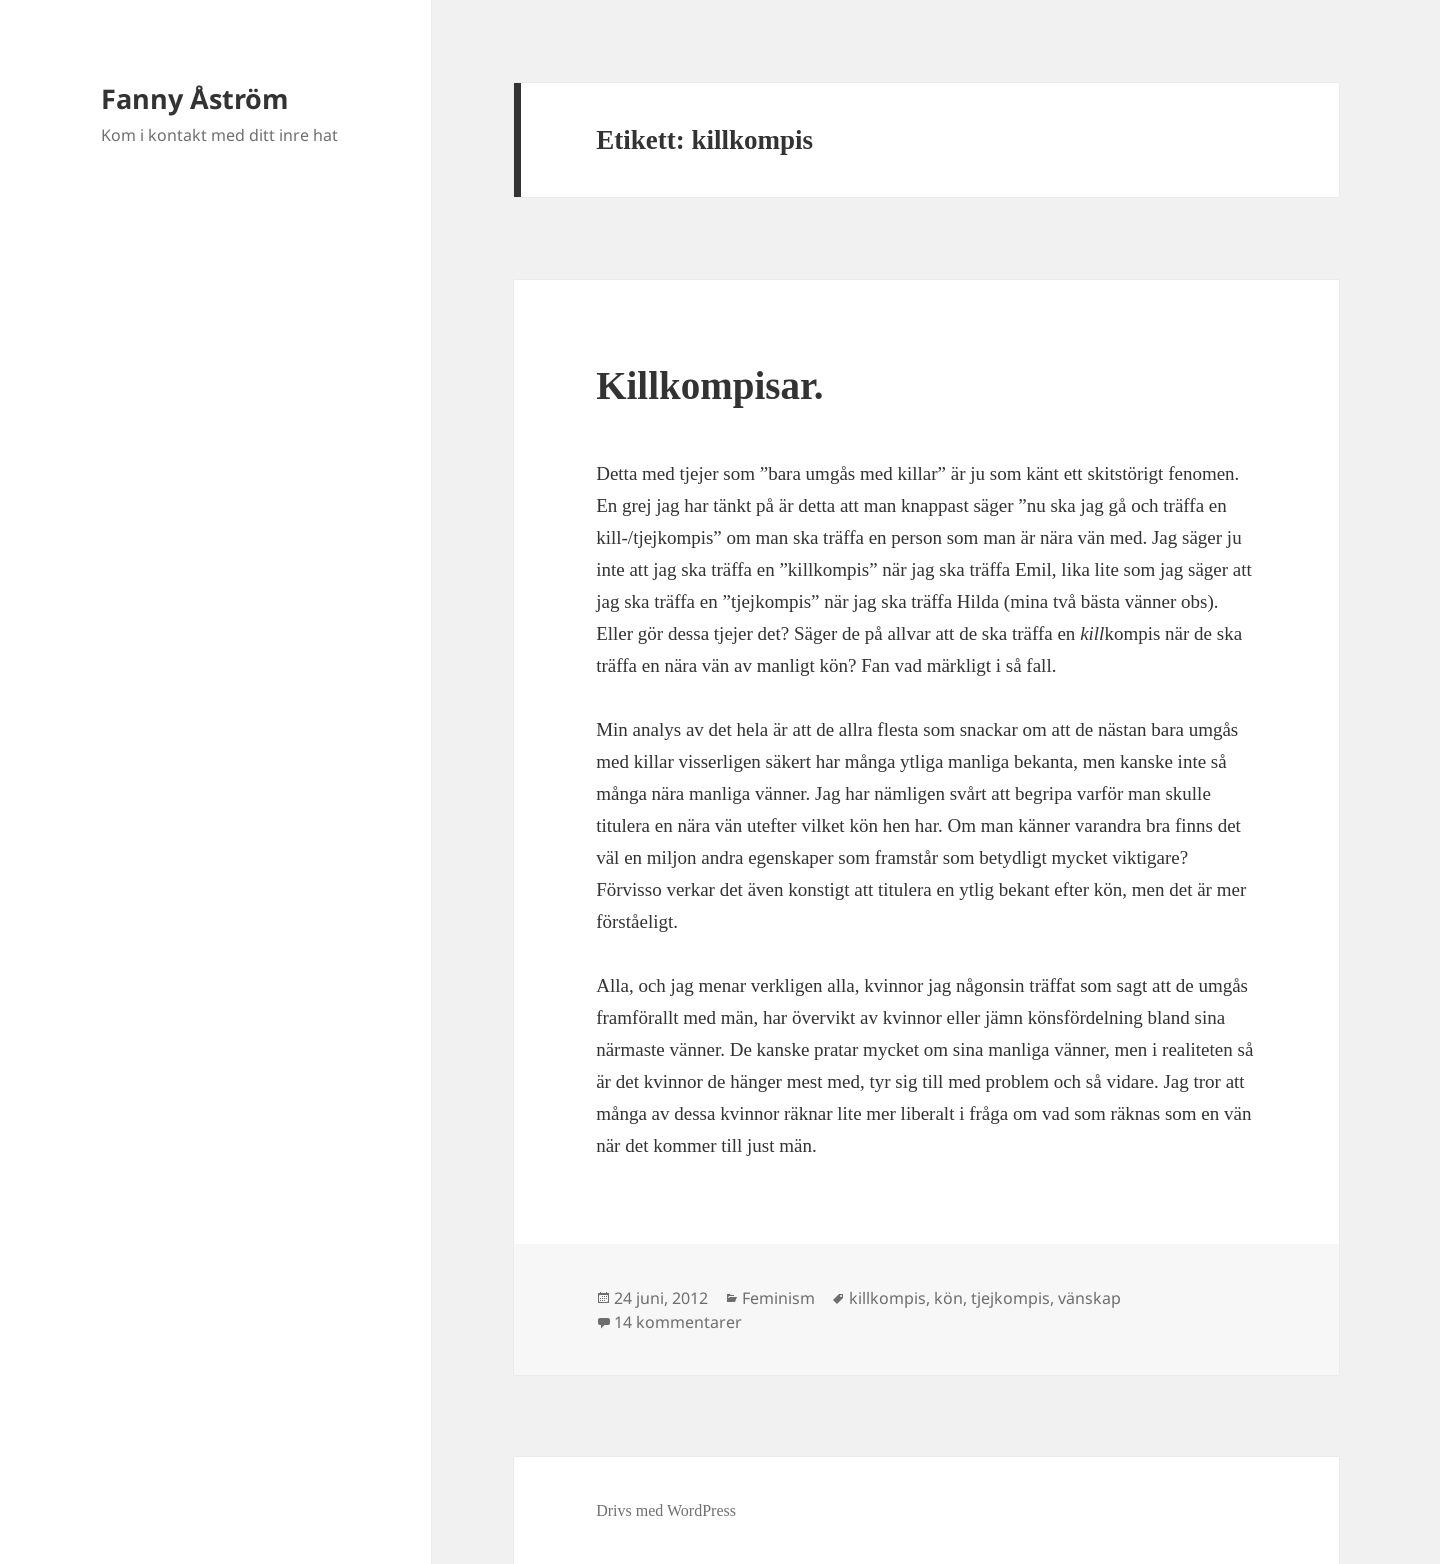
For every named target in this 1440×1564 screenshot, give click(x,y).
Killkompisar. (709, 385)
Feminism (778, 1298)
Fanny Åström (195, 98)
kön (948, 1298)
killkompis (887, 1298)
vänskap (1089, 1298)
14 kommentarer (678, 1322)
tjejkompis (1010, 1298)
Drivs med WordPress (666, 1510)
